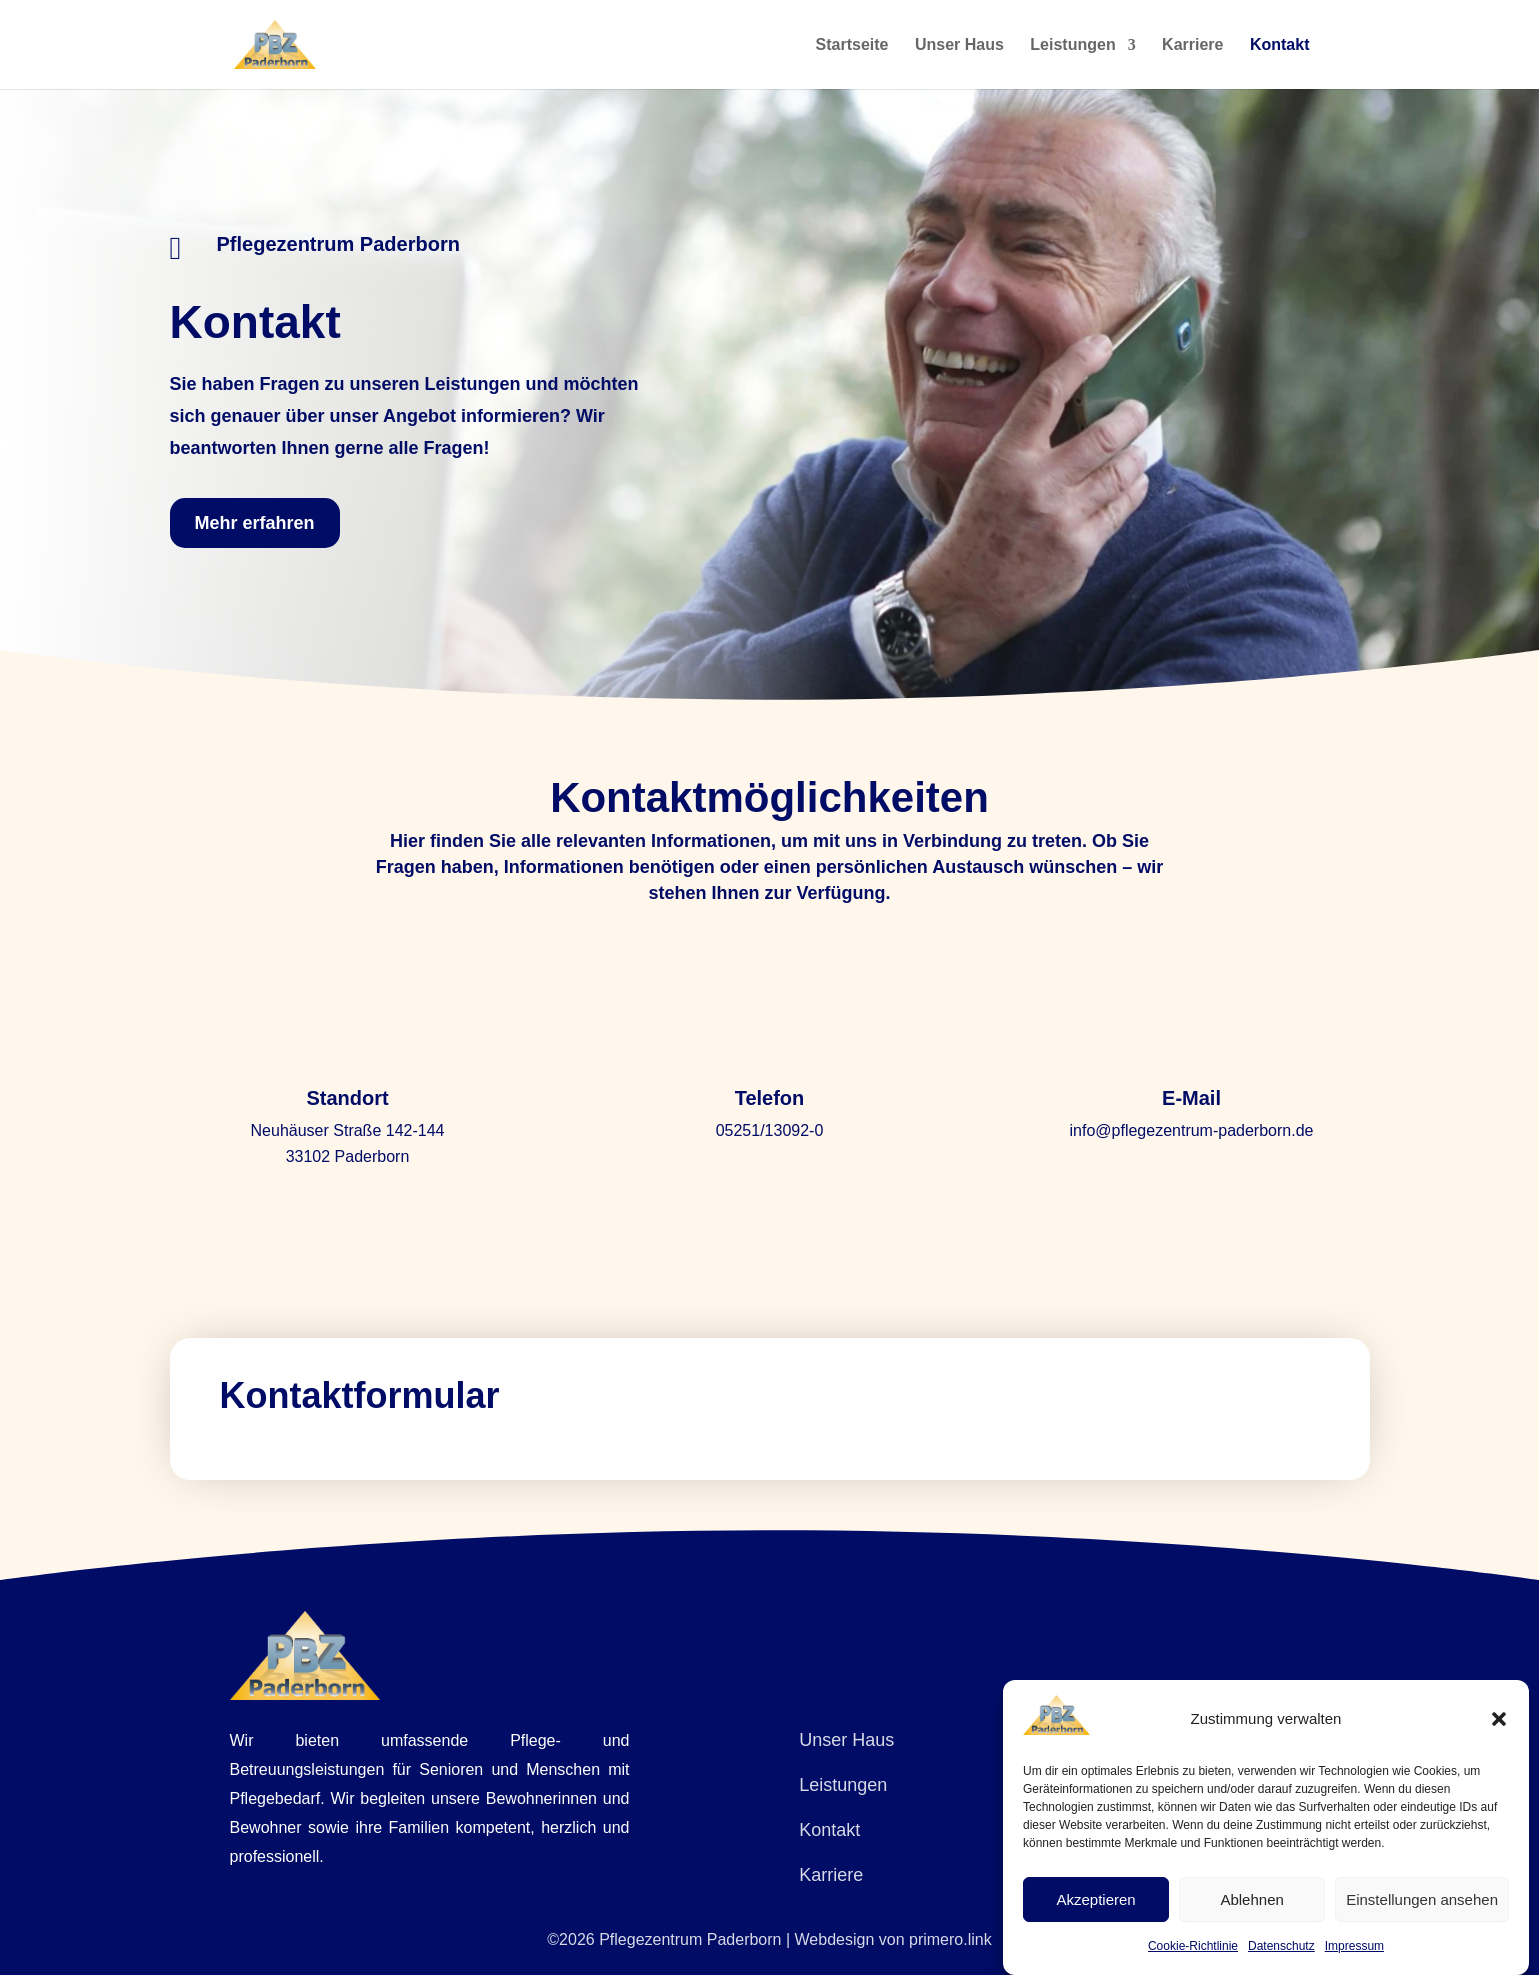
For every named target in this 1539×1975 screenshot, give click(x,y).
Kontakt (1280, 45)
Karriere (1192, 45)
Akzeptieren (1095, 1899)
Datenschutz (1281, 1946)
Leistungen (1072, 45)
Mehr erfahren (255, 523)
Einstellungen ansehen (1422, 1899)
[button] (1499, 1719)
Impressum (1354, 1946)
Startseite (852, 45)
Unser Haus (959, 45)
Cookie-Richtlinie (1193, 1946)
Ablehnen (1251, 1899)
